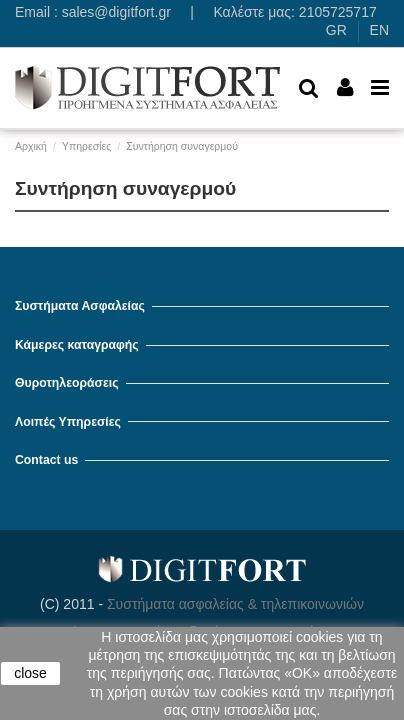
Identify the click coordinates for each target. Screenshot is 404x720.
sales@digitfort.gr (116, 12)
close (30, 673)
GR (336, 30)
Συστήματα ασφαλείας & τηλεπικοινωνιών (235, 604)
